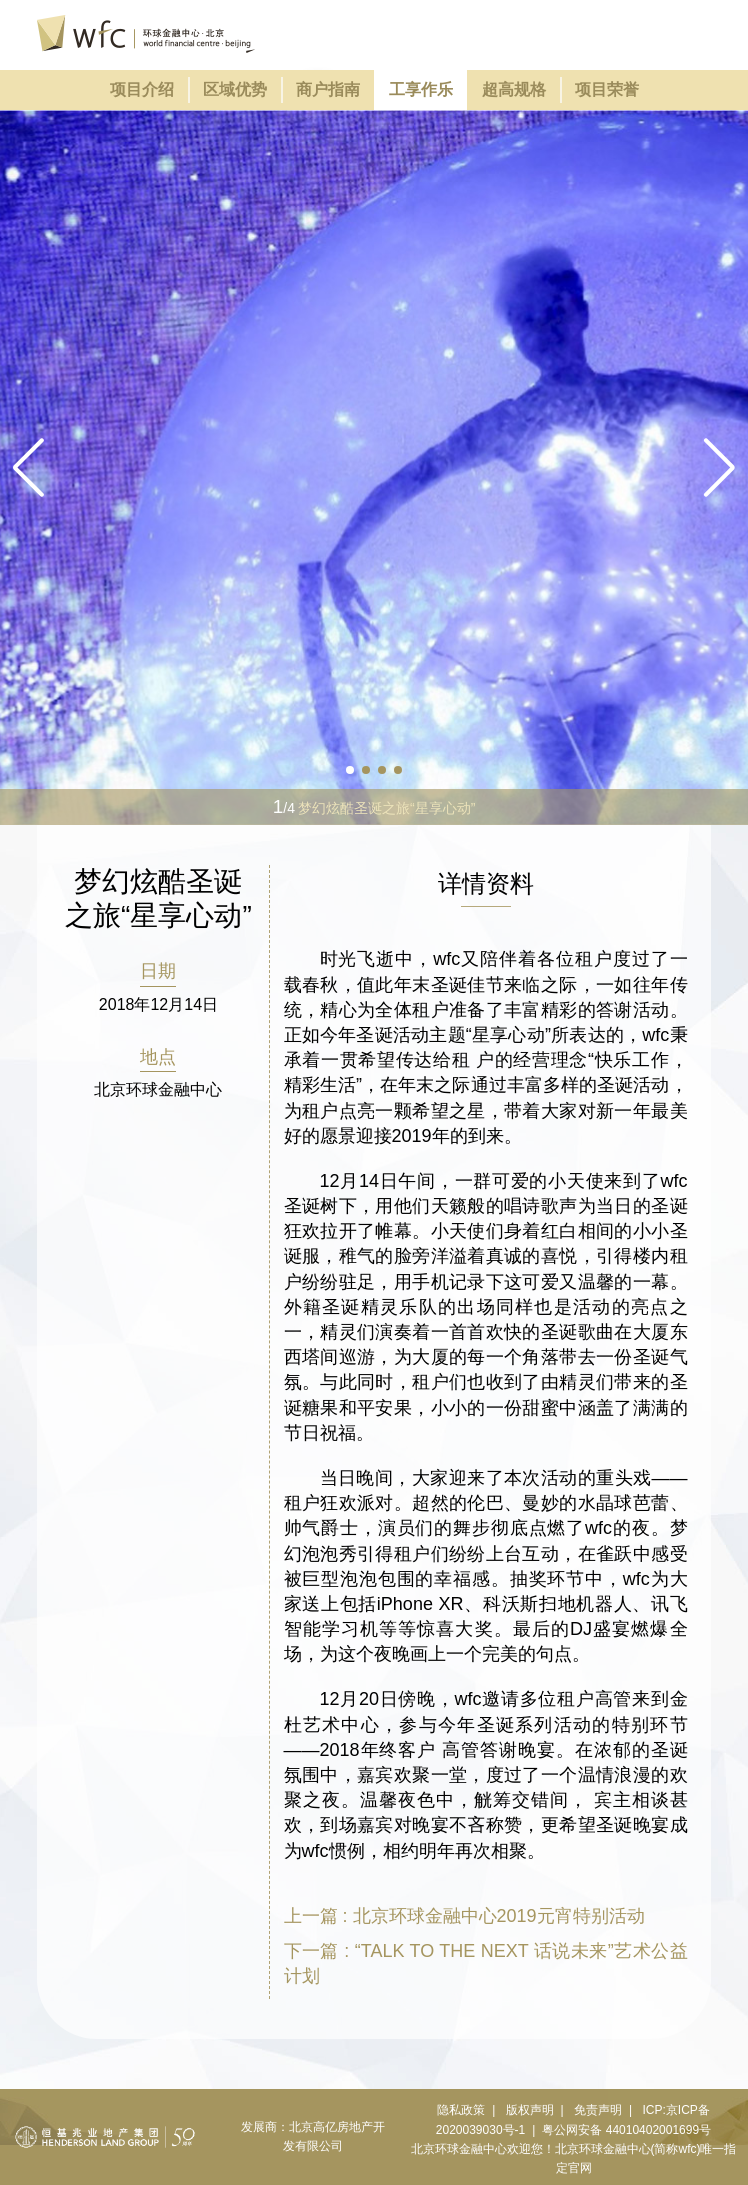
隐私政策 (461, 2110)
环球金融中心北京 (146, 34)
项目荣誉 (607, 89)
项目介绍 (142, 89)
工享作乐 (421, 89)
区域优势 (235, 89)
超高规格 (514, 89)
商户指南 (328, 89)
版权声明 (530, 2110)
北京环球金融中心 (459, 2149)
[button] (719, 468)
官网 (580, 2168)
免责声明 (598, 2110)
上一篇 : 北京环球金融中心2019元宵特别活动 (464, 1916)
